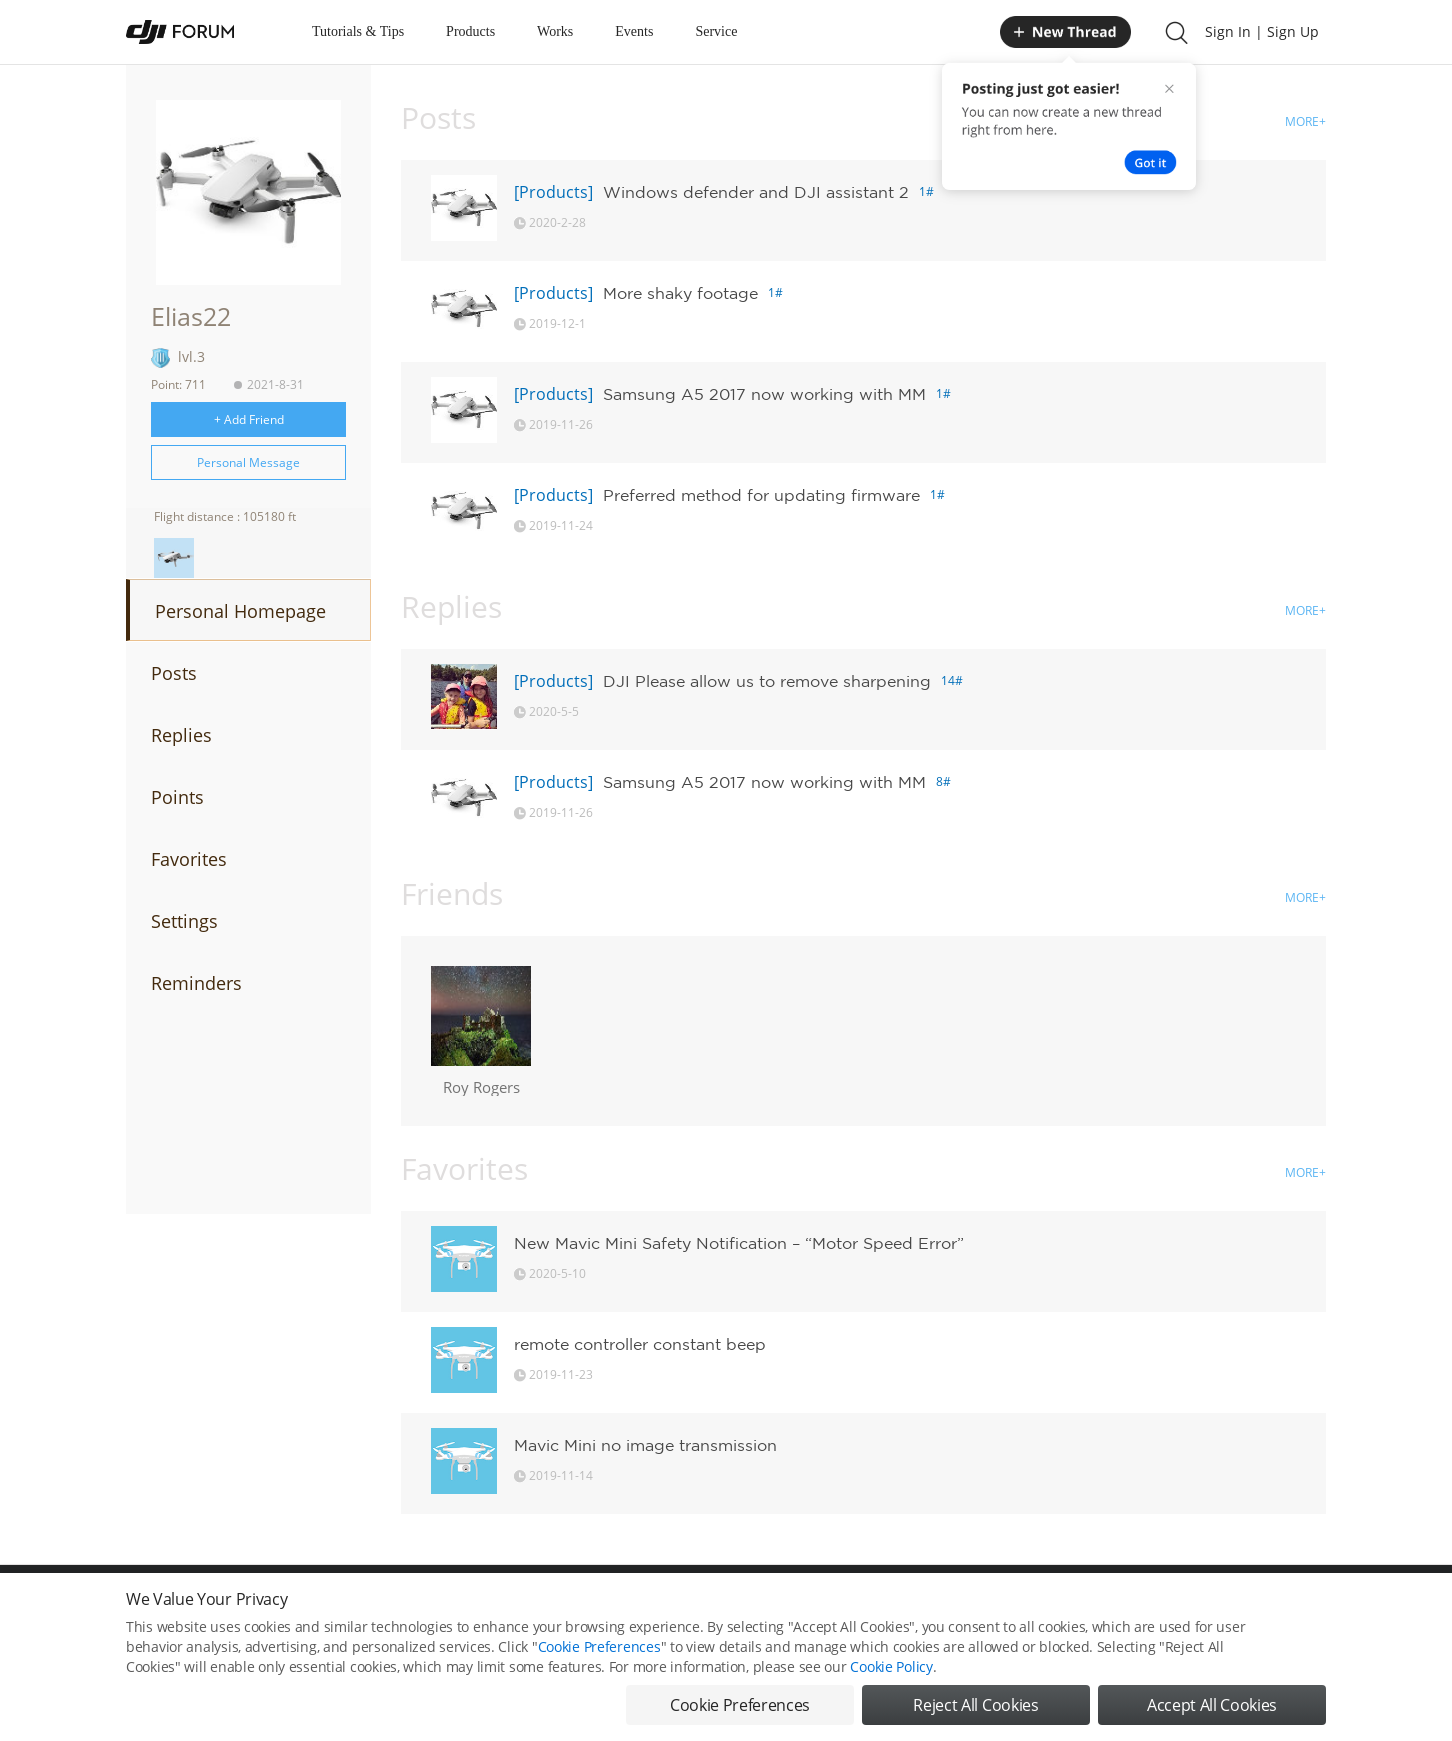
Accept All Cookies (1212, 1705)
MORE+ (1305, 121)
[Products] (553, 192)
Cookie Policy (891, 1666)
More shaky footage (680, 293)
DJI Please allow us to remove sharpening (767, 681)
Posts (174, 673)
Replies (181, 735)
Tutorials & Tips (358, 31)
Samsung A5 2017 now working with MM (764, 394)
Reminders (196, 983)
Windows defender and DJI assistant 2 (756, 192)
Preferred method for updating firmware (761, 495)
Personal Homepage (240, 611)
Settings (184, 921)
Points (177, 797)
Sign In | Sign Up (1262, 31)
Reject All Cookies (975, 1705)
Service (716, 31)
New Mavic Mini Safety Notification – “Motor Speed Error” (739, 1243)
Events (634, 31)
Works (555, 31)
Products (470, 31)
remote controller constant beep (640, 1344)
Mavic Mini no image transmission (645, 1445)
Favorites (189, 859)
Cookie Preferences (599, 1646)
